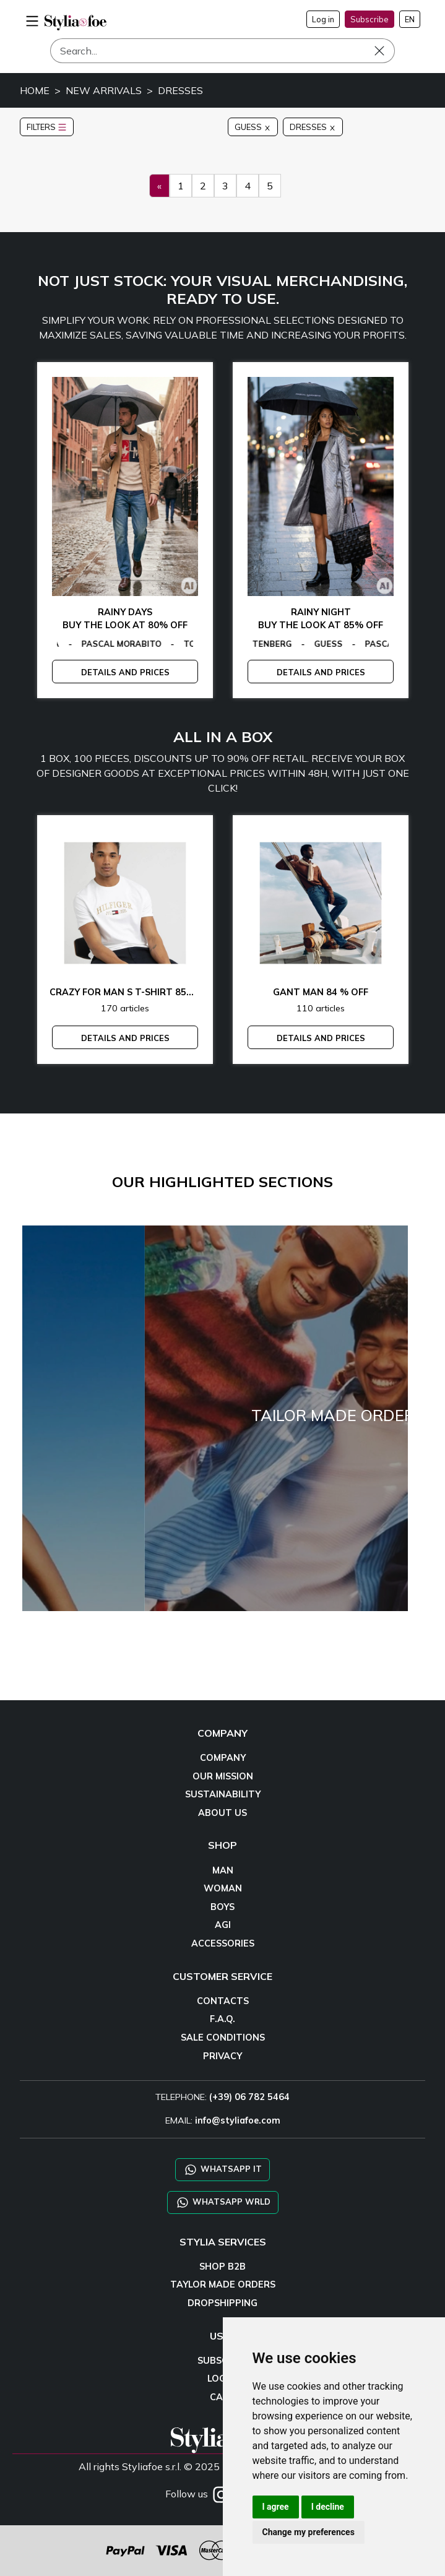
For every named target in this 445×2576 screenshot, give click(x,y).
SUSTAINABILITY (223, 1794)
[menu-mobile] (32, 19)
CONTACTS (223, 2001)
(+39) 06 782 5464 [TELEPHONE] (249, 2097)
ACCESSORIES (222, 1943)
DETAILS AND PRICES (125, 672)
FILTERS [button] (47, 127)
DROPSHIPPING (222, 2303)
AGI (223, 1924)
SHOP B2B (222, 2266)
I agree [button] (275, 2507)
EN (410, 19)
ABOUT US (222, 1812)
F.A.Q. (222, 2019)
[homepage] (75, 22)
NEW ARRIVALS (104, 90)
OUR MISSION (222, 1776)
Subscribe (369, 19)
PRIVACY (222, 2056)
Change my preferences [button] (308, 2532)
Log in (323, 19)
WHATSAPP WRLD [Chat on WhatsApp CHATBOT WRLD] (222, 2202)
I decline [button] (327, 2507)
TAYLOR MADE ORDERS (222, 2284)
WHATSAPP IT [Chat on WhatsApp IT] (222, 2170)
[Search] (222, 50)
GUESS (253, 127)
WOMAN (223, 1888)
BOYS (222, 1907)
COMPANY (223, 1757)
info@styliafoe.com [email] (237, 2120)
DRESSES (180, 90)
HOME (35, 90)
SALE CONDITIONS (223, 2037)
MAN (222, 1870)
